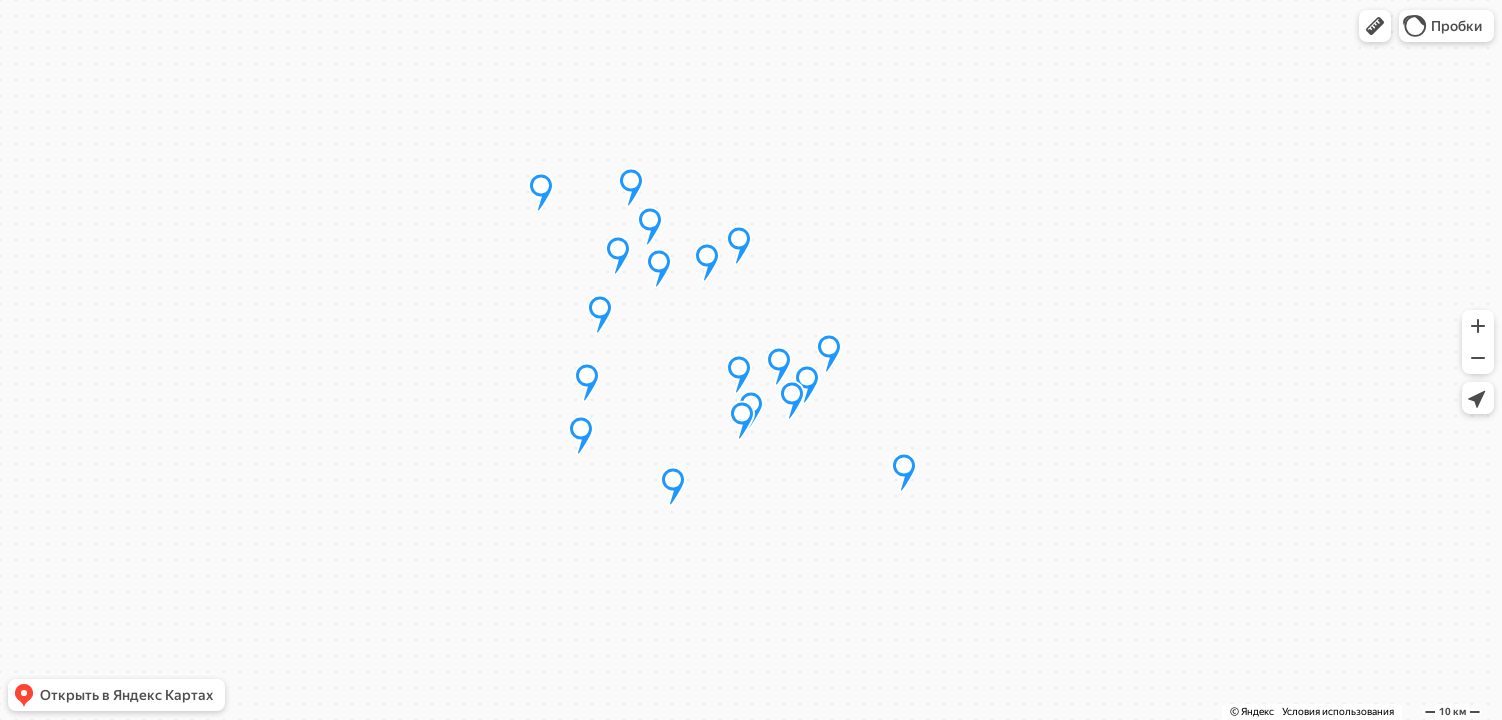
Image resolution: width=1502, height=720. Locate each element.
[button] (1375, 26)
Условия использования (1338, 711)
